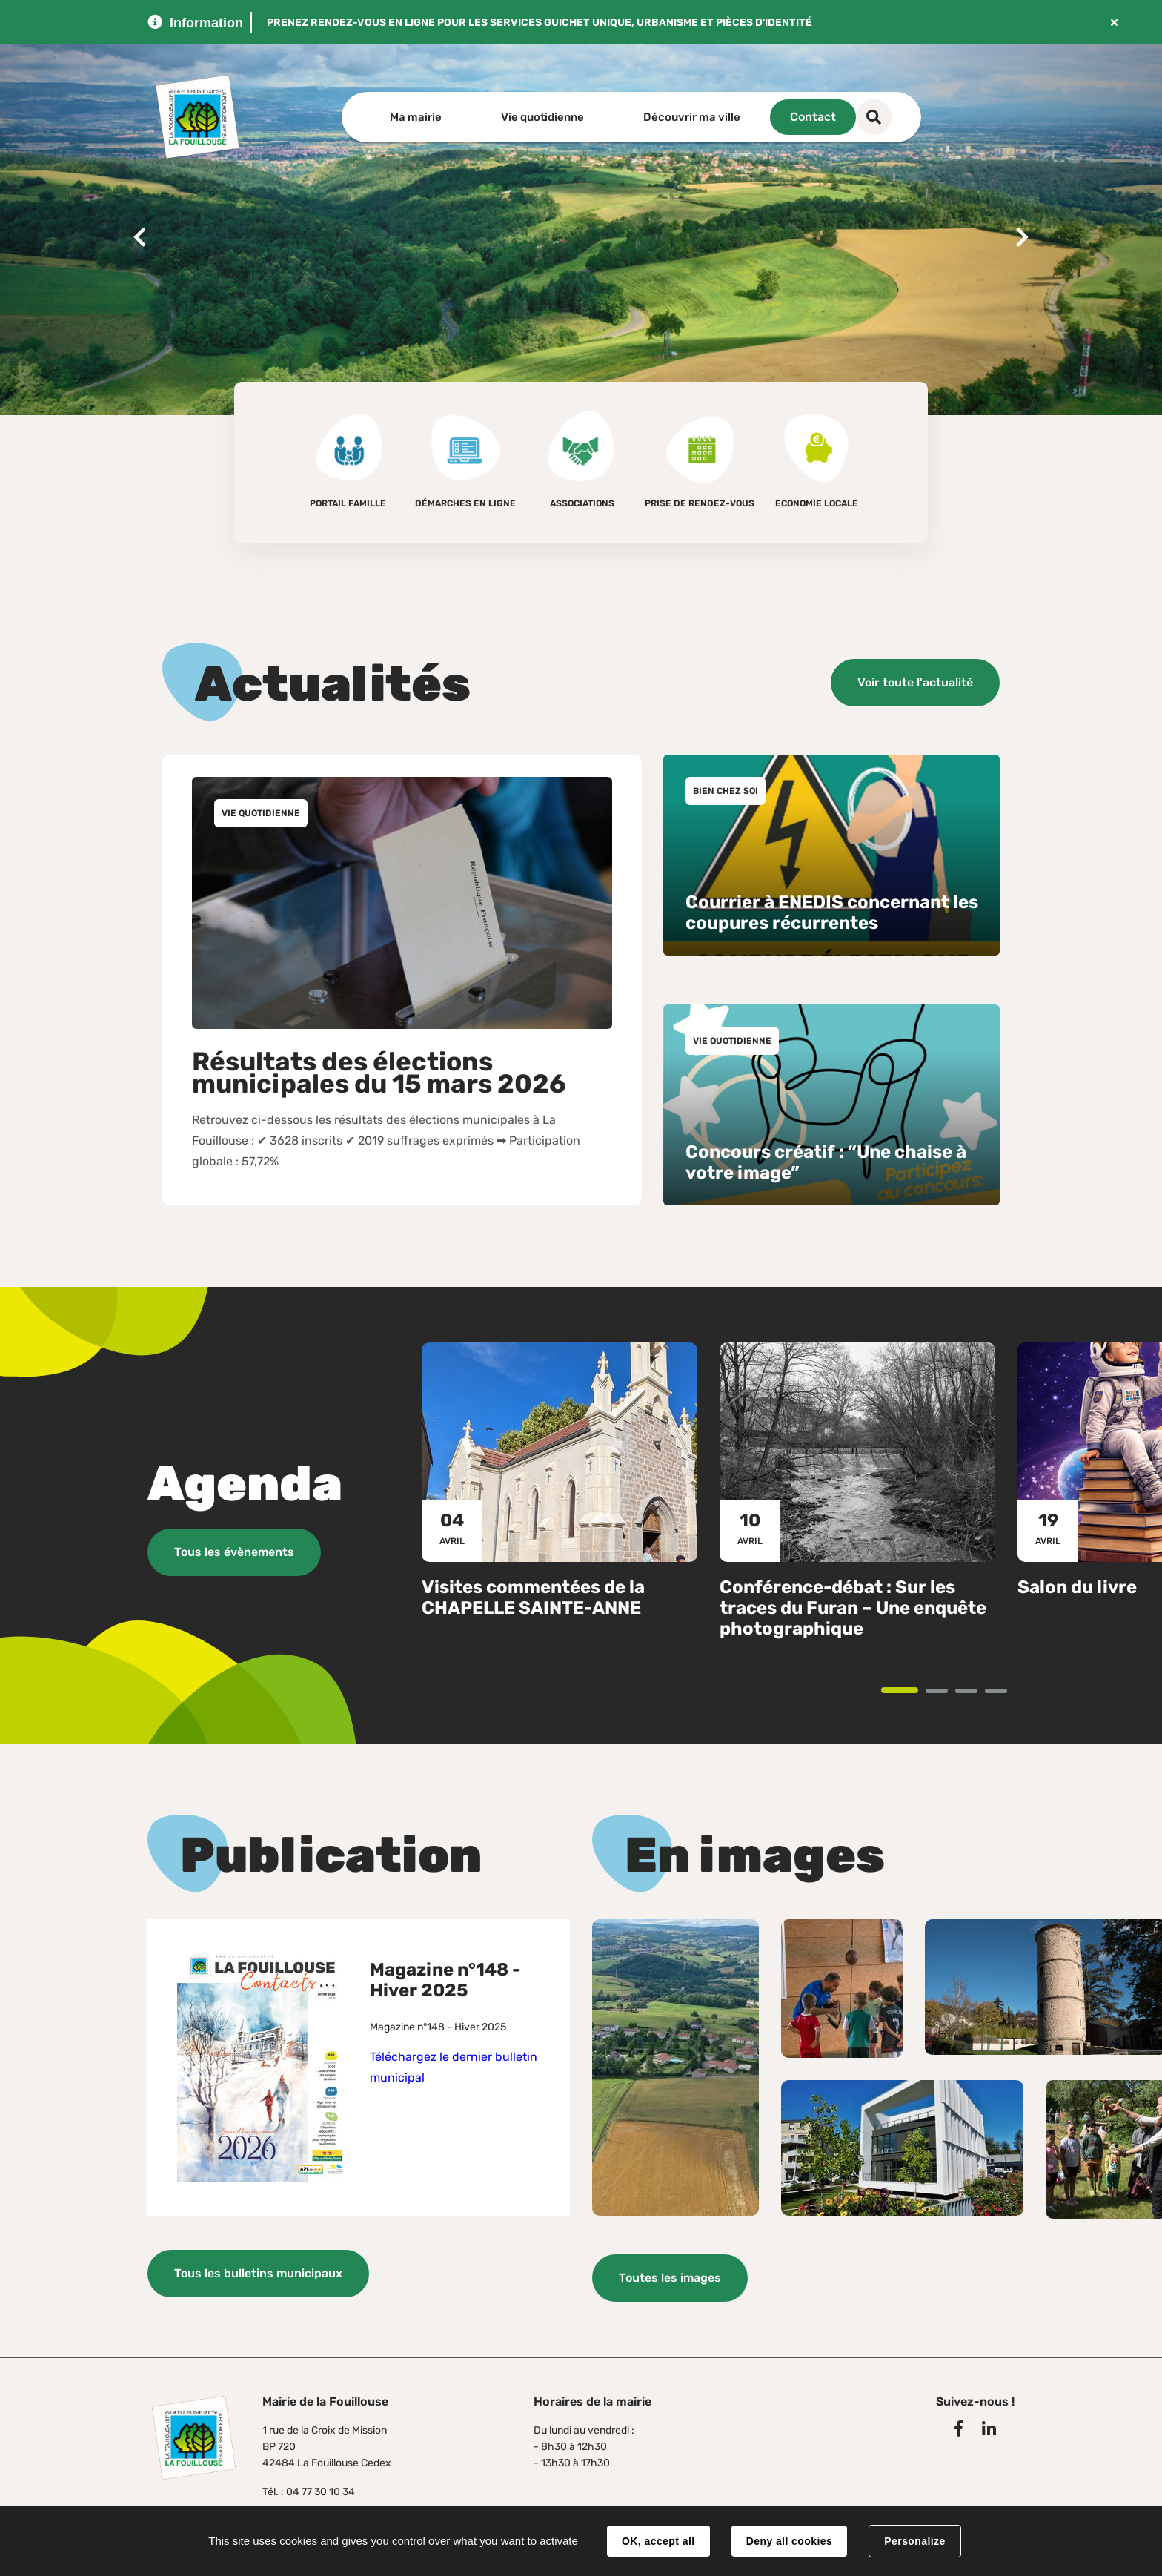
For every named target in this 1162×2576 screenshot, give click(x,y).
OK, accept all (658, 2541)
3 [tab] (976, 1690)
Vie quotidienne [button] (542, 117)
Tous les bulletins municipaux (258, 2272)
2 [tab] (947, 1690)
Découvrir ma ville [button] (691, 117)
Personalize (914, 2541)
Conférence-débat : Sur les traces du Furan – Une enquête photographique (853, 1606)
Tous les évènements (234, 1550)
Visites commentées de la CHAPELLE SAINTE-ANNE (533, 1595)
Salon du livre (1077, 1585)
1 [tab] (916, 1689)
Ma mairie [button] (416, 117)
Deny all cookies (789, 2541)
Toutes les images (670, 2275)
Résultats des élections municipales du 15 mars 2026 (379, 1072)
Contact (860, 117)
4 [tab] (1006, 1690)
